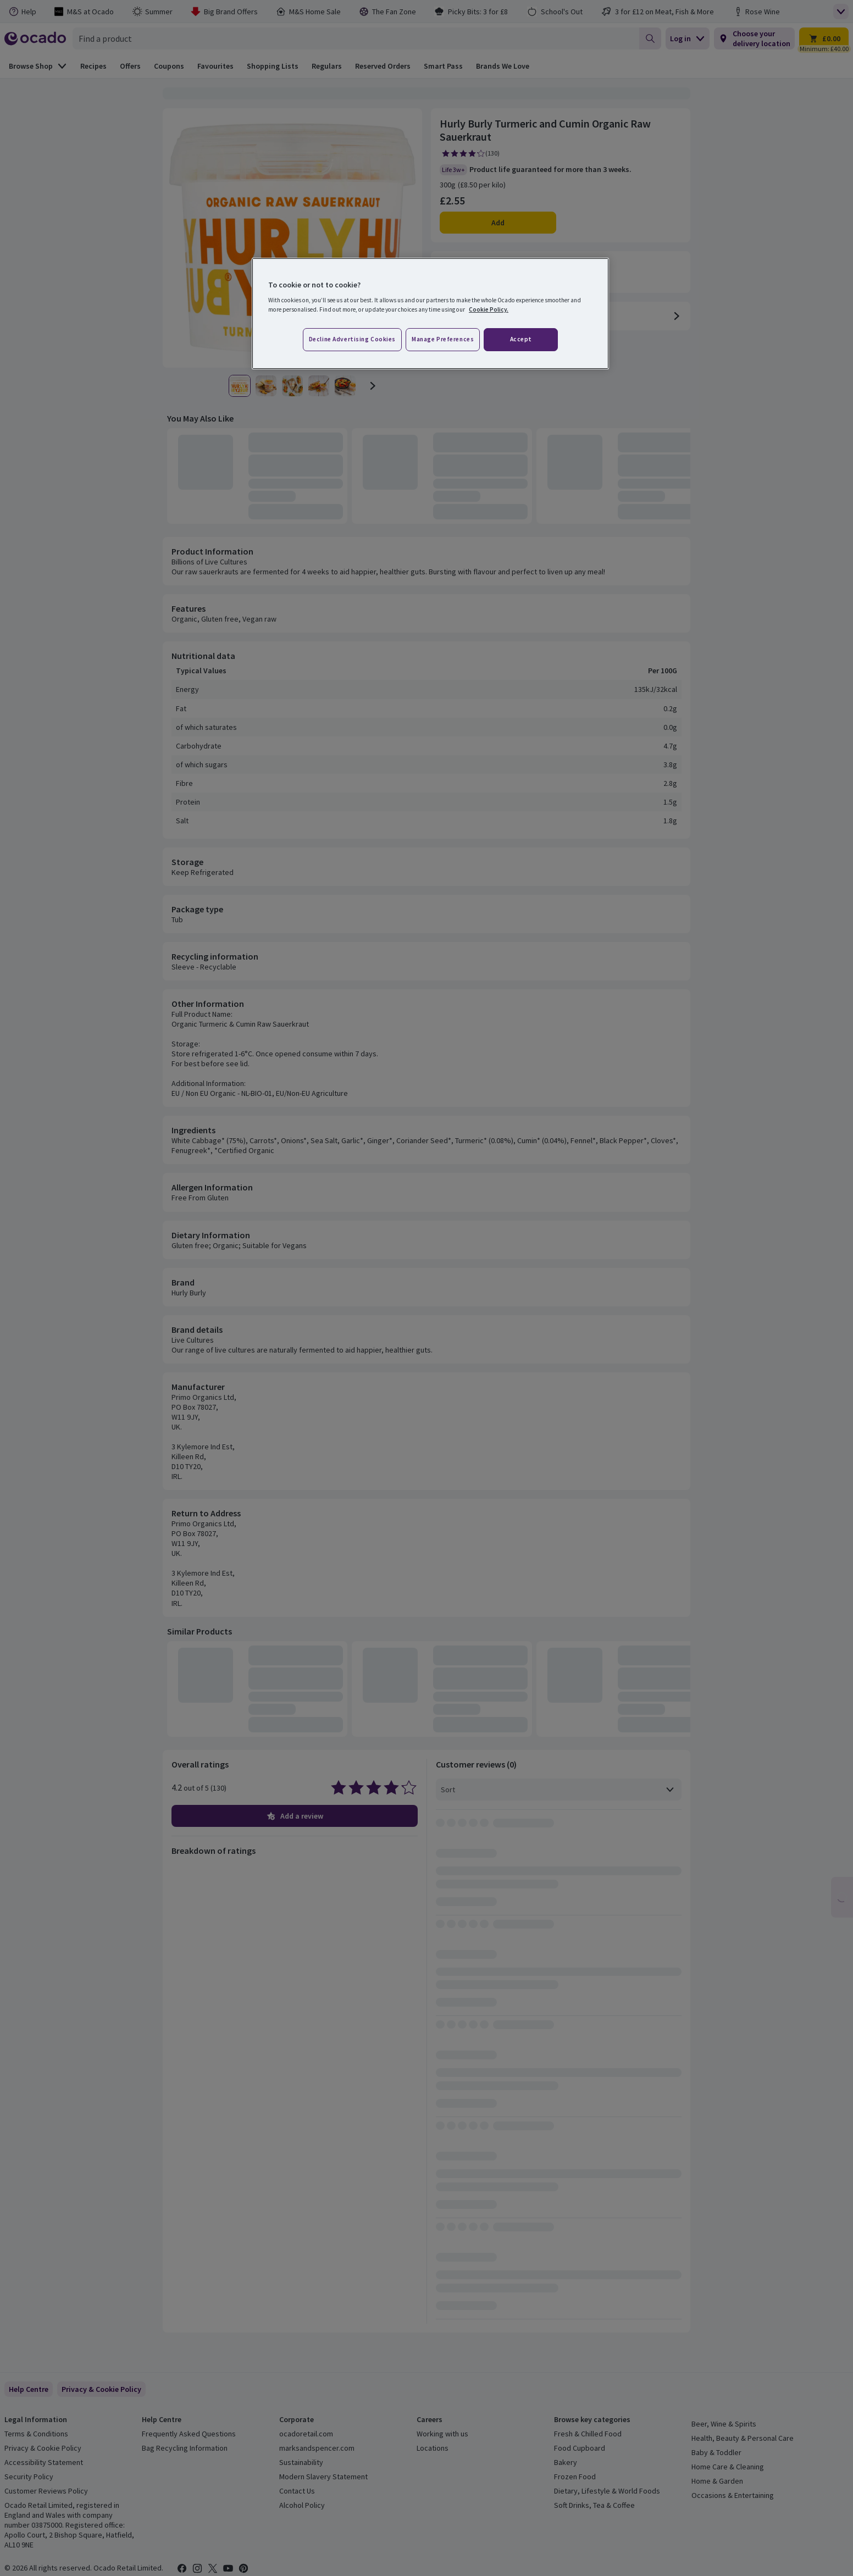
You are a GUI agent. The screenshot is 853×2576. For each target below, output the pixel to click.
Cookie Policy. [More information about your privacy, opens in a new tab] (488, 309)
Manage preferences (443, 339)
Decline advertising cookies (352, 339)
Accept (521, 339)
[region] (430, 314)
